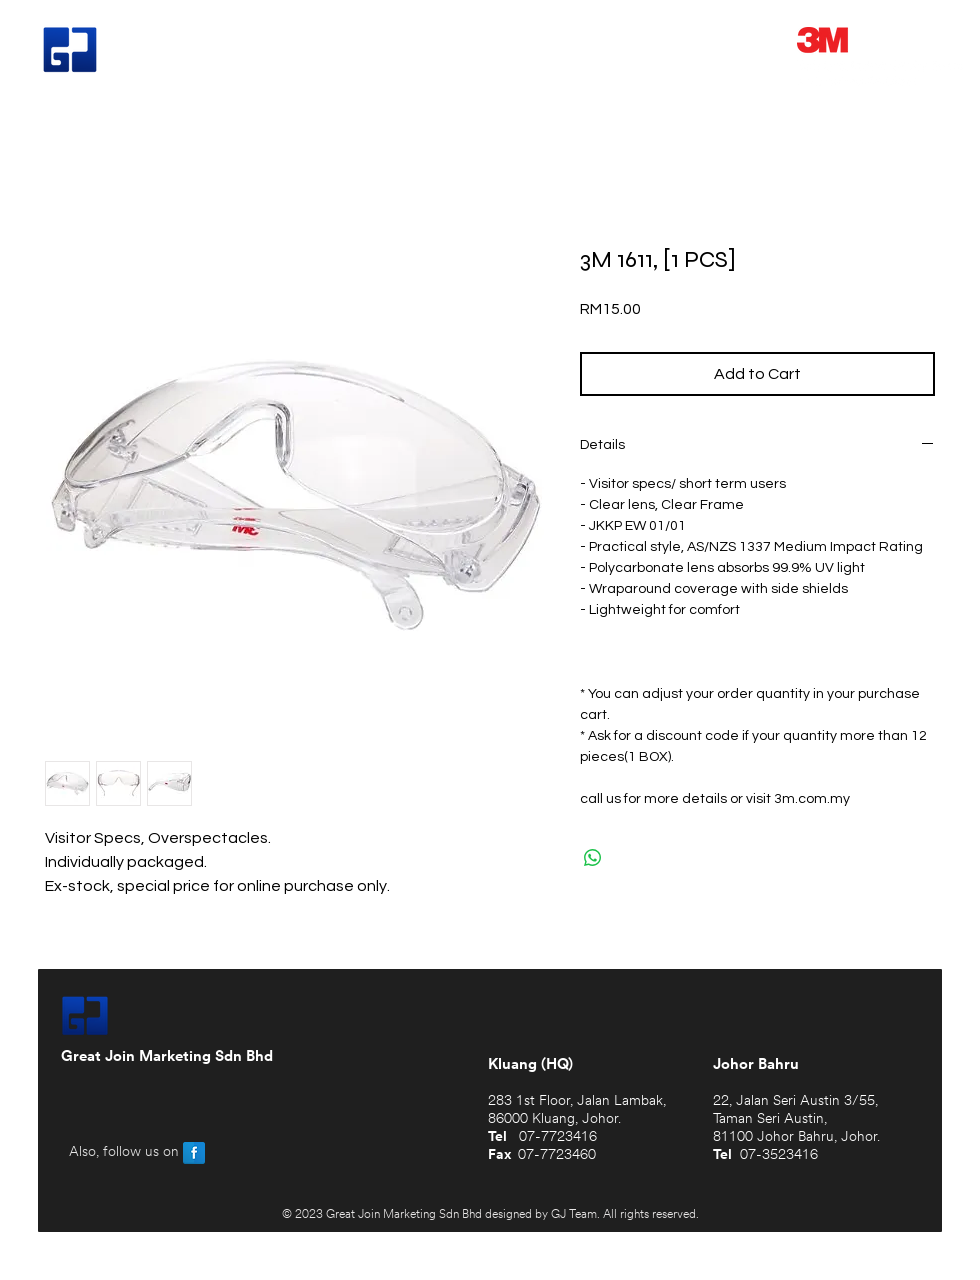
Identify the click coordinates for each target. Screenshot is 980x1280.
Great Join (178, 52)
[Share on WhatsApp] (593, 858)
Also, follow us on (124, 1152)
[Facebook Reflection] (194, 1153)
